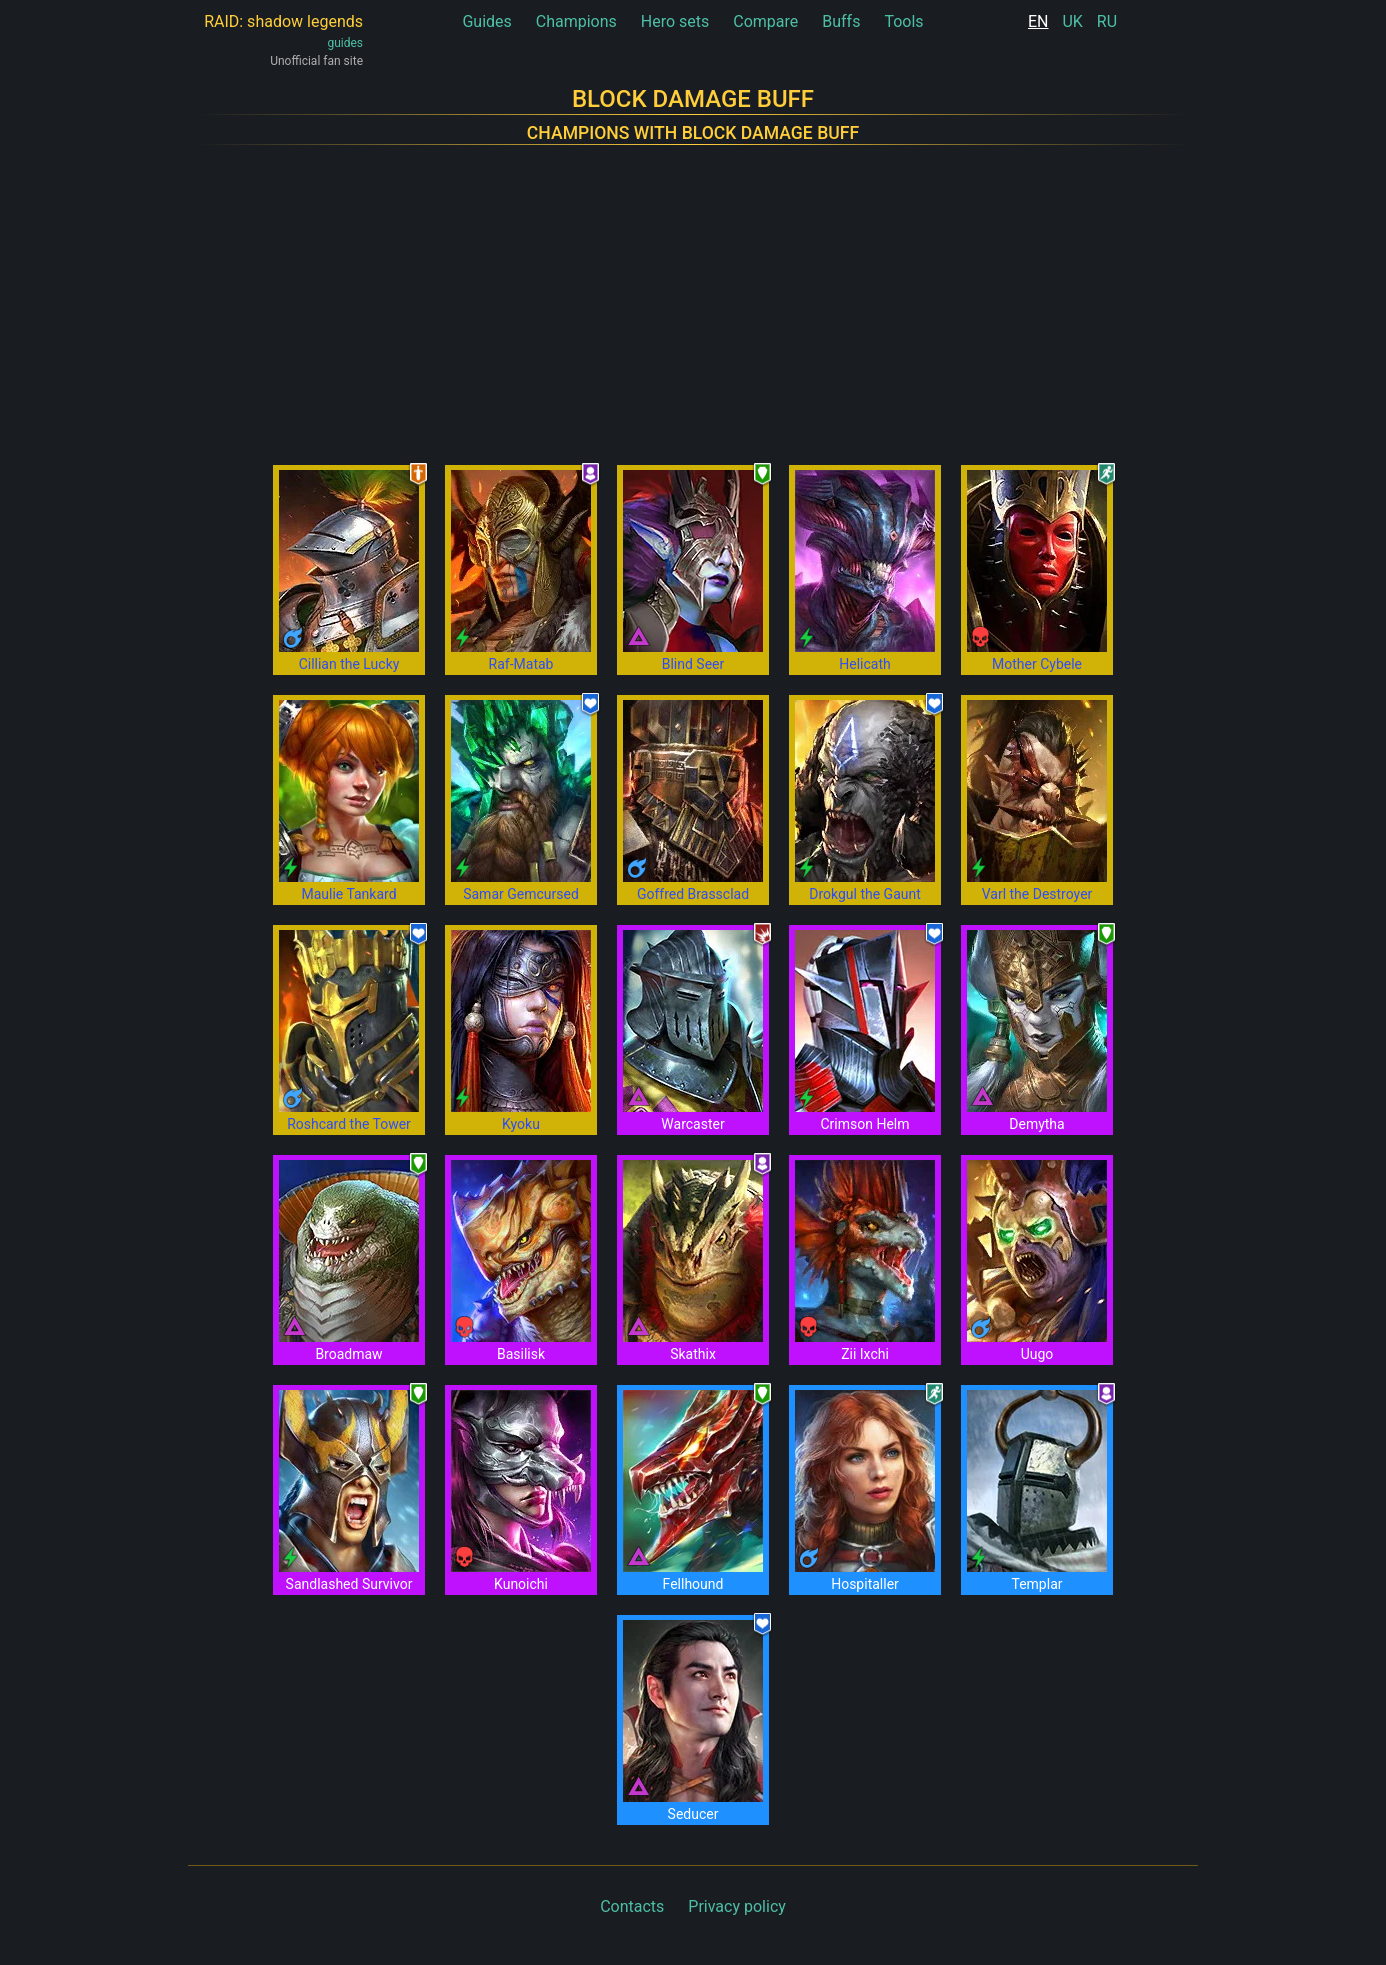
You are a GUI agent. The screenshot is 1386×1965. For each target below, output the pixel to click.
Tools (903, 21)
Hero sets (675, 21)
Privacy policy (737, 1906)
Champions (576, 21)
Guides (486, 21)
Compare (765, 21)
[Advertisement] (693, 293)
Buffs (841, 21)
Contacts (632, 1906)
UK (1072, 21)
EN (1038, 21)
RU (1107, 21)
